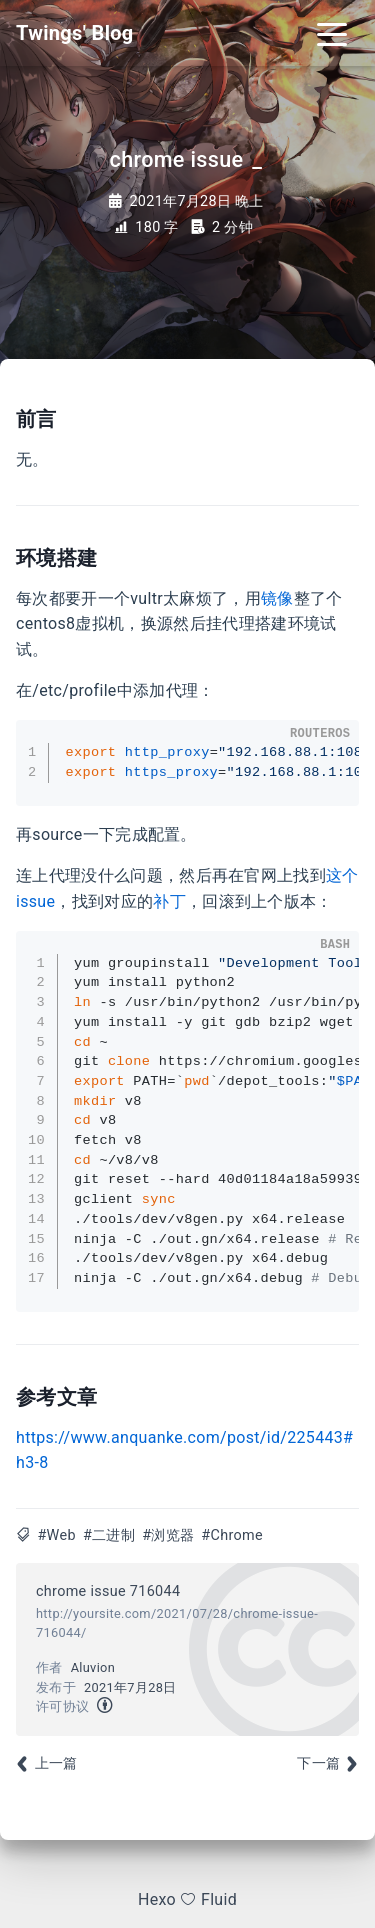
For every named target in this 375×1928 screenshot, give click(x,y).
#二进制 (109, 1535)
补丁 (169, 901)
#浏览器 (168, 1535)
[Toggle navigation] (332, 33)
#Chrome (232, 1535)
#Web (56, 1535)
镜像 (277, 598)
